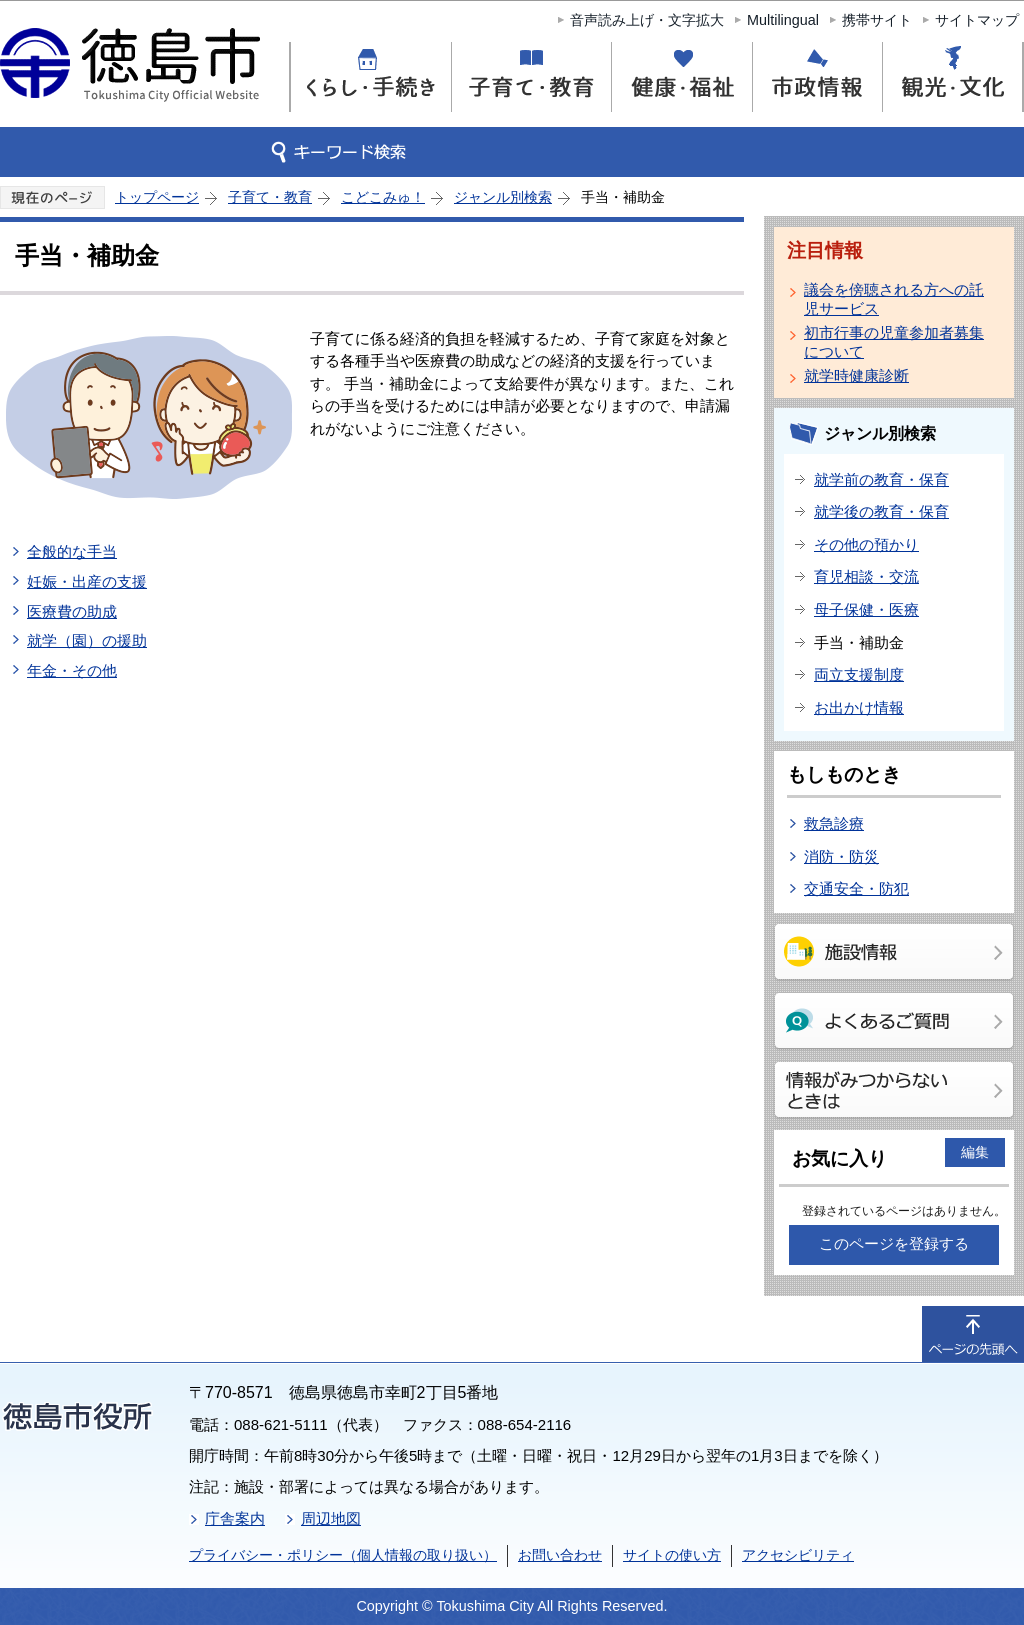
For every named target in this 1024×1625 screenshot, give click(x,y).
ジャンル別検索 (503, 197)
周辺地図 (331, 1518)
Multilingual (783, 20)
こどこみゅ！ (383, 197)
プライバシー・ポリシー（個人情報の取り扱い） (343, 1555)
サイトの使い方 (672, 1555)
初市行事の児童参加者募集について (894, 342)
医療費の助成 (72, 611)
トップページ (157, 197)
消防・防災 (841, 856)
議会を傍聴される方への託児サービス (894, 299)
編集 (975, 1152)
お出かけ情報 (859, 707)
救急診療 (834, 823)
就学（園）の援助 (87, 640)
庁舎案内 (235, 1518)
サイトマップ (977, 20)
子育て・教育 (270, 197)
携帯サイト (877, 20)
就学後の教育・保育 (881, 511)
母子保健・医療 (866, 609)
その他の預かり (866, 544)
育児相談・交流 (866, 576)
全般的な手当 (72, 551)
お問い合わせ (560, 1555)
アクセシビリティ (798, 1555)
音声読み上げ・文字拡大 (647, 20)
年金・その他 (72, 670)
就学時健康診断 (856, 375)
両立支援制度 (859, 674)
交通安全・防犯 (856, 888)
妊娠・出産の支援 (87, 581)
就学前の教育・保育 (881, 479)
